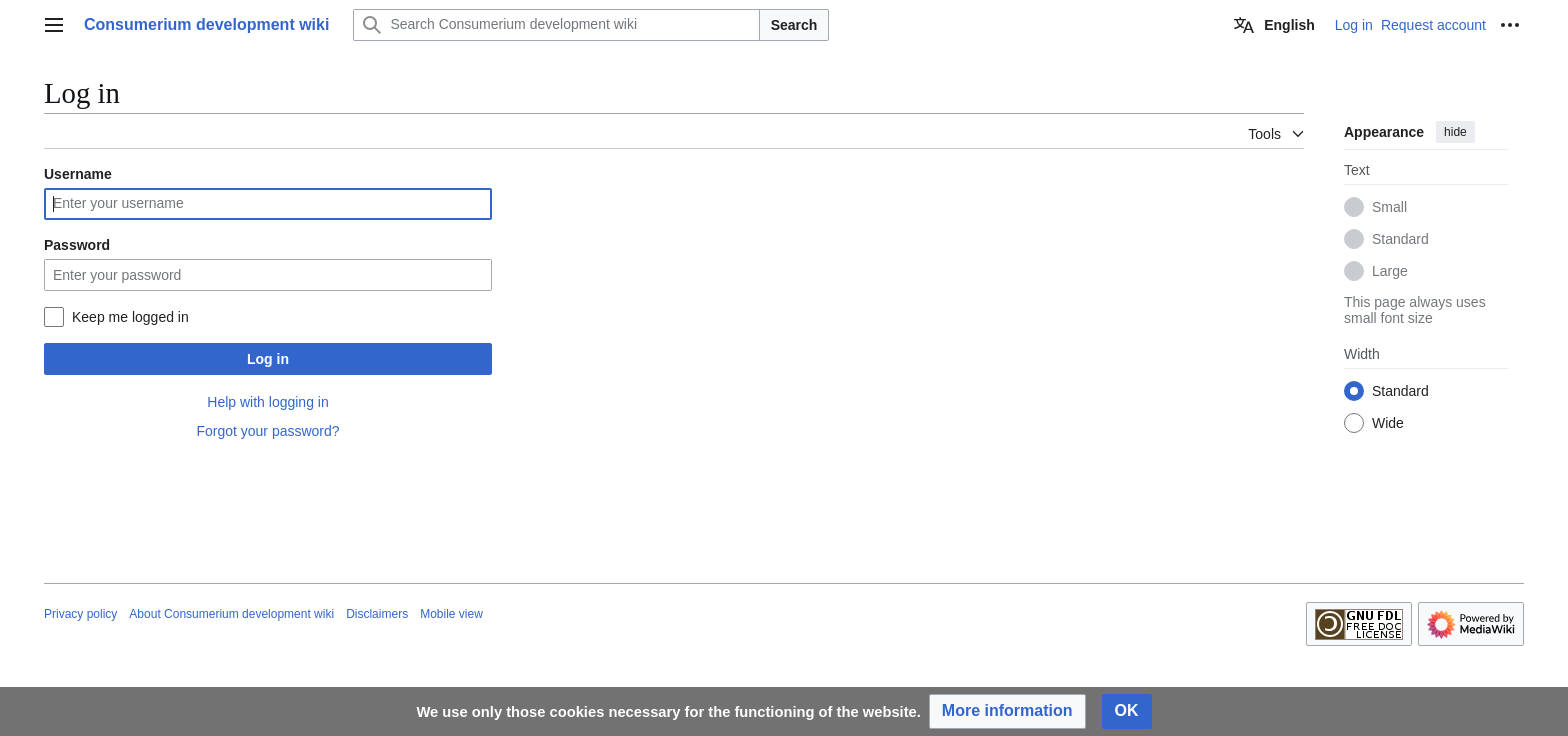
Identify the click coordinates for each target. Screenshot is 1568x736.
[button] (1007, 711)
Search (794, 25)
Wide (1388, 423)
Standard (1400, 239)
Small (1389, 207)
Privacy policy (80, 614)
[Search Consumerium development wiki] (556, 25)
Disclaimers (377, 614)
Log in (268, 359)
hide (1455, 132)
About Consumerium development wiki (231, 614)
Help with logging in (267, 402)
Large (1390, 271)
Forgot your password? (267, 431)
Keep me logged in (130, 317)
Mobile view (451, 614)
